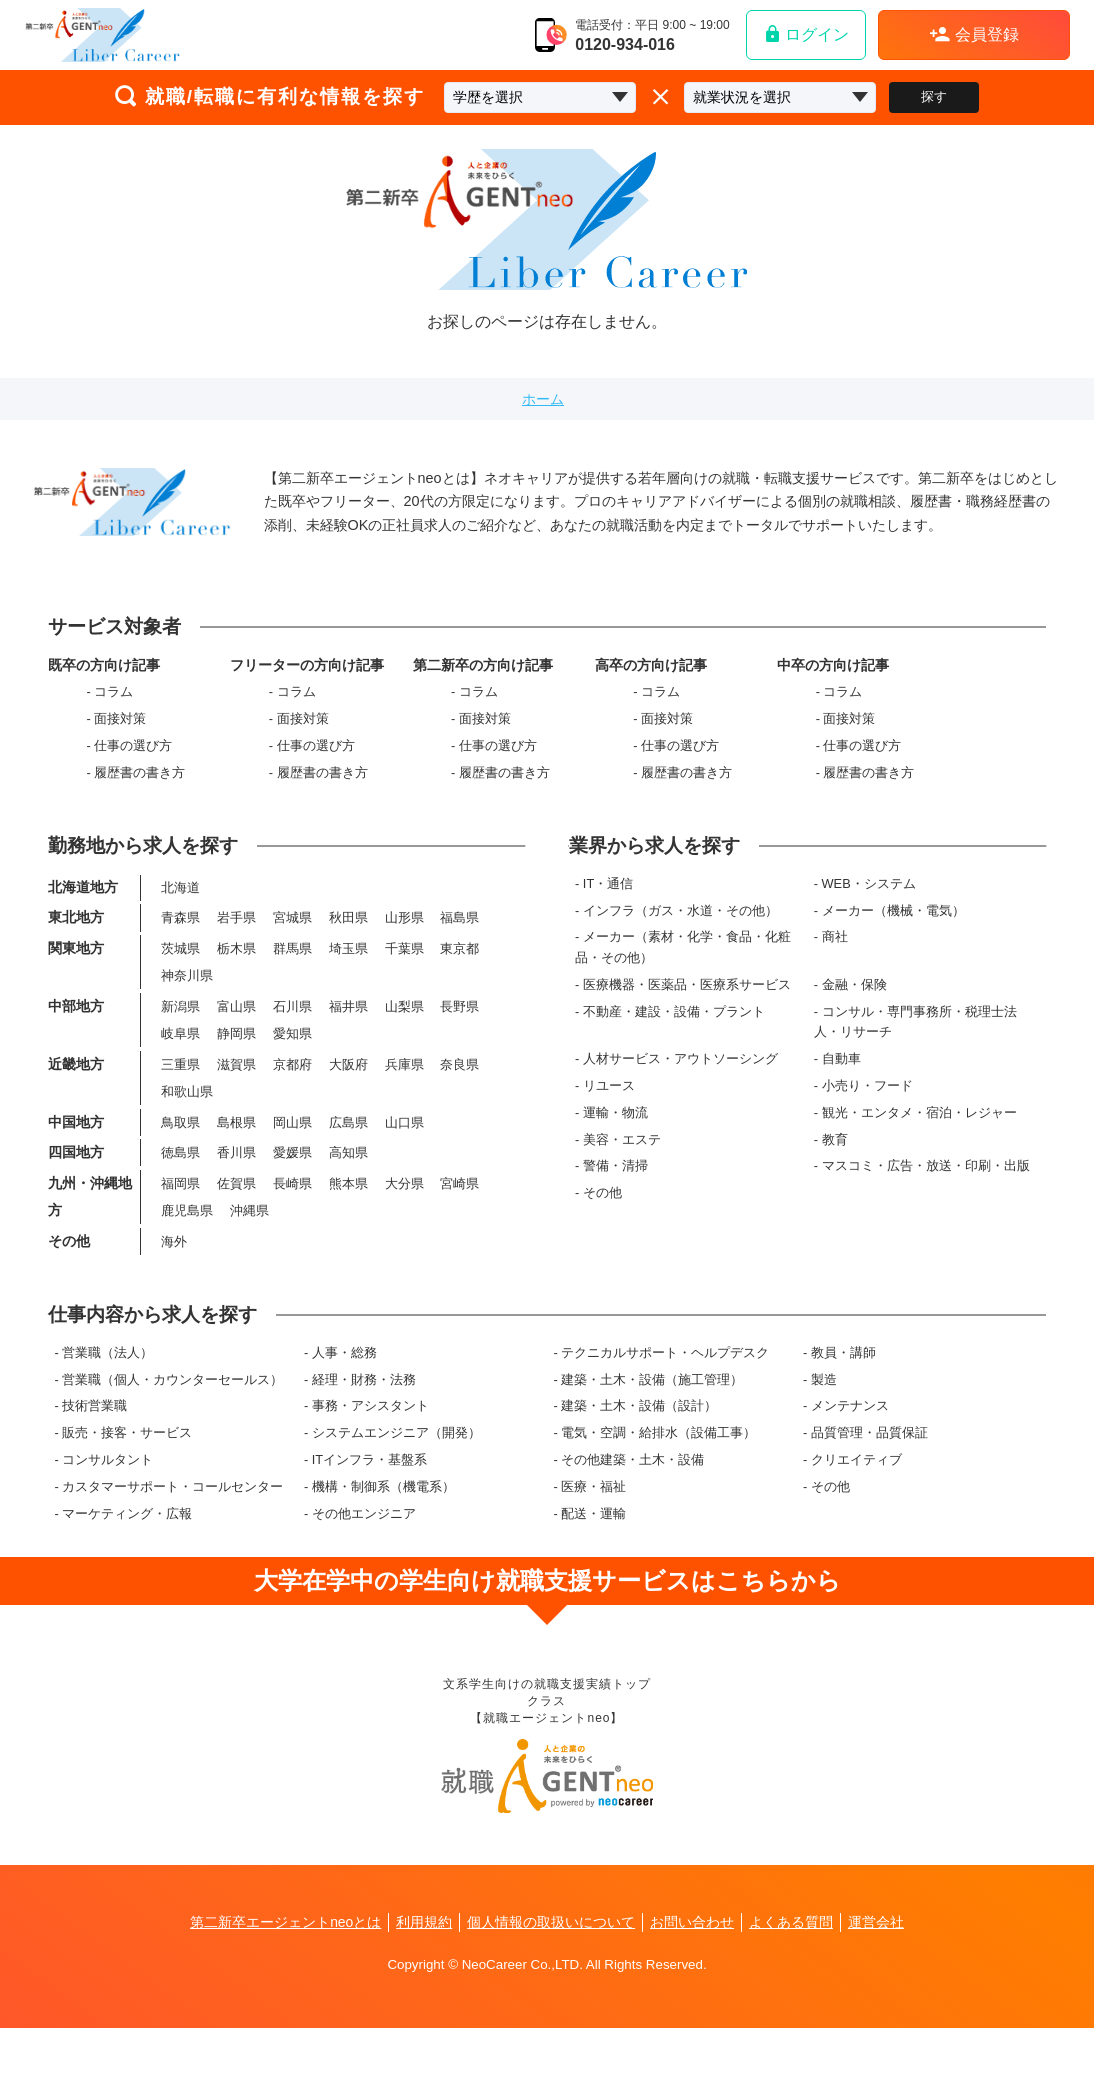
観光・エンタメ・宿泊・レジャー (920, 1133)
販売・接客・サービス (127, 1487)
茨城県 (180, 974)
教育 (836, 1160)
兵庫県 (403, 1096)
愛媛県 (291, 1190)
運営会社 (877, 1980)
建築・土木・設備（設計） (639, 1460)
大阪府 (347, 1096)
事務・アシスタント (370, 1460)
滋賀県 (236, 1096)
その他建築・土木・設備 (632, 1514)
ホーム (543, 398)
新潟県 (180, 1035)
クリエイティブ (856, 1514)
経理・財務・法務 (364, 1434)
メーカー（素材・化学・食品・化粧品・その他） (685, 967)
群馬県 (291, 974)
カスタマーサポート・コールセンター (172, 1541)
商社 (836, 957)
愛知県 (291, 1064)
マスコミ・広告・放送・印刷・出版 (927, 1186)
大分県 (403, 1222)
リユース (611, 1106)
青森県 (180, 941)
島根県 (236, 1157)
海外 (174, 1283)
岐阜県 (180, 1064)
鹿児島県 (187, 1251)
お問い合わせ (693, 1980)
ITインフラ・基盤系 (369, 1514)
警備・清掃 (617, 1186)
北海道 (180, 909)
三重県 (180, 1096)
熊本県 (347, 1222)
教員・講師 (843, 1407)
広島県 (347, 1157)
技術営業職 (94, 1460)
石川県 (291, 1035)
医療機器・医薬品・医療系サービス (689, 1005)
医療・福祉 (593, 1541)
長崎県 (291, 1222)
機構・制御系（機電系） (383, 1541)
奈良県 (459, 1096)
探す (934, 96)
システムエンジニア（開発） (396, 1487)
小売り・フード (868, 1106)
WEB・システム (870, 904)
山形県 (403, 941)
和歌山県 (187, 1125)
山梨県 (403, 1035)
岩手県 (236, 941)
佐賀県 (236, 1222)
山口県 (403, 1157)
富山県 (236, 1035)
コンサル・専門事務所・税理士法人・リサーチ (916, 1042)
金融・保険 (855, 1005)
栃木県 (236, 974)
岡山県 (291, 1157)
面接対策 (120, 727)
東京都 (459, 974)
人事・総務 (344, 1407)
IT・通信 (610, 904)
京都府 (291, 1096)
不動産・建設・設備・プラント (676, 1032)
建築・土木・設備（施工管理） (652, 1434)
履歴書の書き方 (139, 781)
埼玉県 (347, 974)
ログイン (806, 33)
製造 (824, 1434)
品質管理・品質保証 (869, 1487)
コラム (113, 700)
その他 (604, 1213)
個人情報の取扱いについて (551, 1980)
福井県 (347, 1035)
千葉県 (403, 974)
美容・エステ (624, 1160)
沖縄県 (249, 1251)
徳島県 (180, 1190)
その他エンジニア (364, 1568)
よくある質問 (792, 1980)
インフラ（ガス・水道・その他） (682, 931)
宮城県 (291, 941)
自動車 (842, 1079)
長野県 (459, 1035)
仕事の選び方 (133, 754)
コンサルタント (107, 1514)
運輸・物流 (617, 1133)
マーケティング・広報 (127, 1568)
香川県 (236, 1190)
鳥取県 (180, 1157)
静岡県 (236, 1064)
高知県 (347, 1190)
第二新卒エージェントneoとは (285, 1980)
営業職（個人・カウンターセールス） (172, 1434)
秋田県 (347, 941)
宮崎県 (459, 1222)
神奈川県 (187, 1002)
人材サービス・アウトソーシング (682, 1079)
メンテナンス (850, 1460)
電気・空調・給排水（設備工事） (658, 1487)
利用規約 (424, 1980)
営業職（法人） (107, 1407)
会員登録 (973, 34)
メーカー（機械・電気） (894, 931)
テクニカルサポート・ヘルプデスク (665, 1407)
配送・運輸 (593, 1568)
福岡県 (180, 1222)
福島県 (459, 941)
